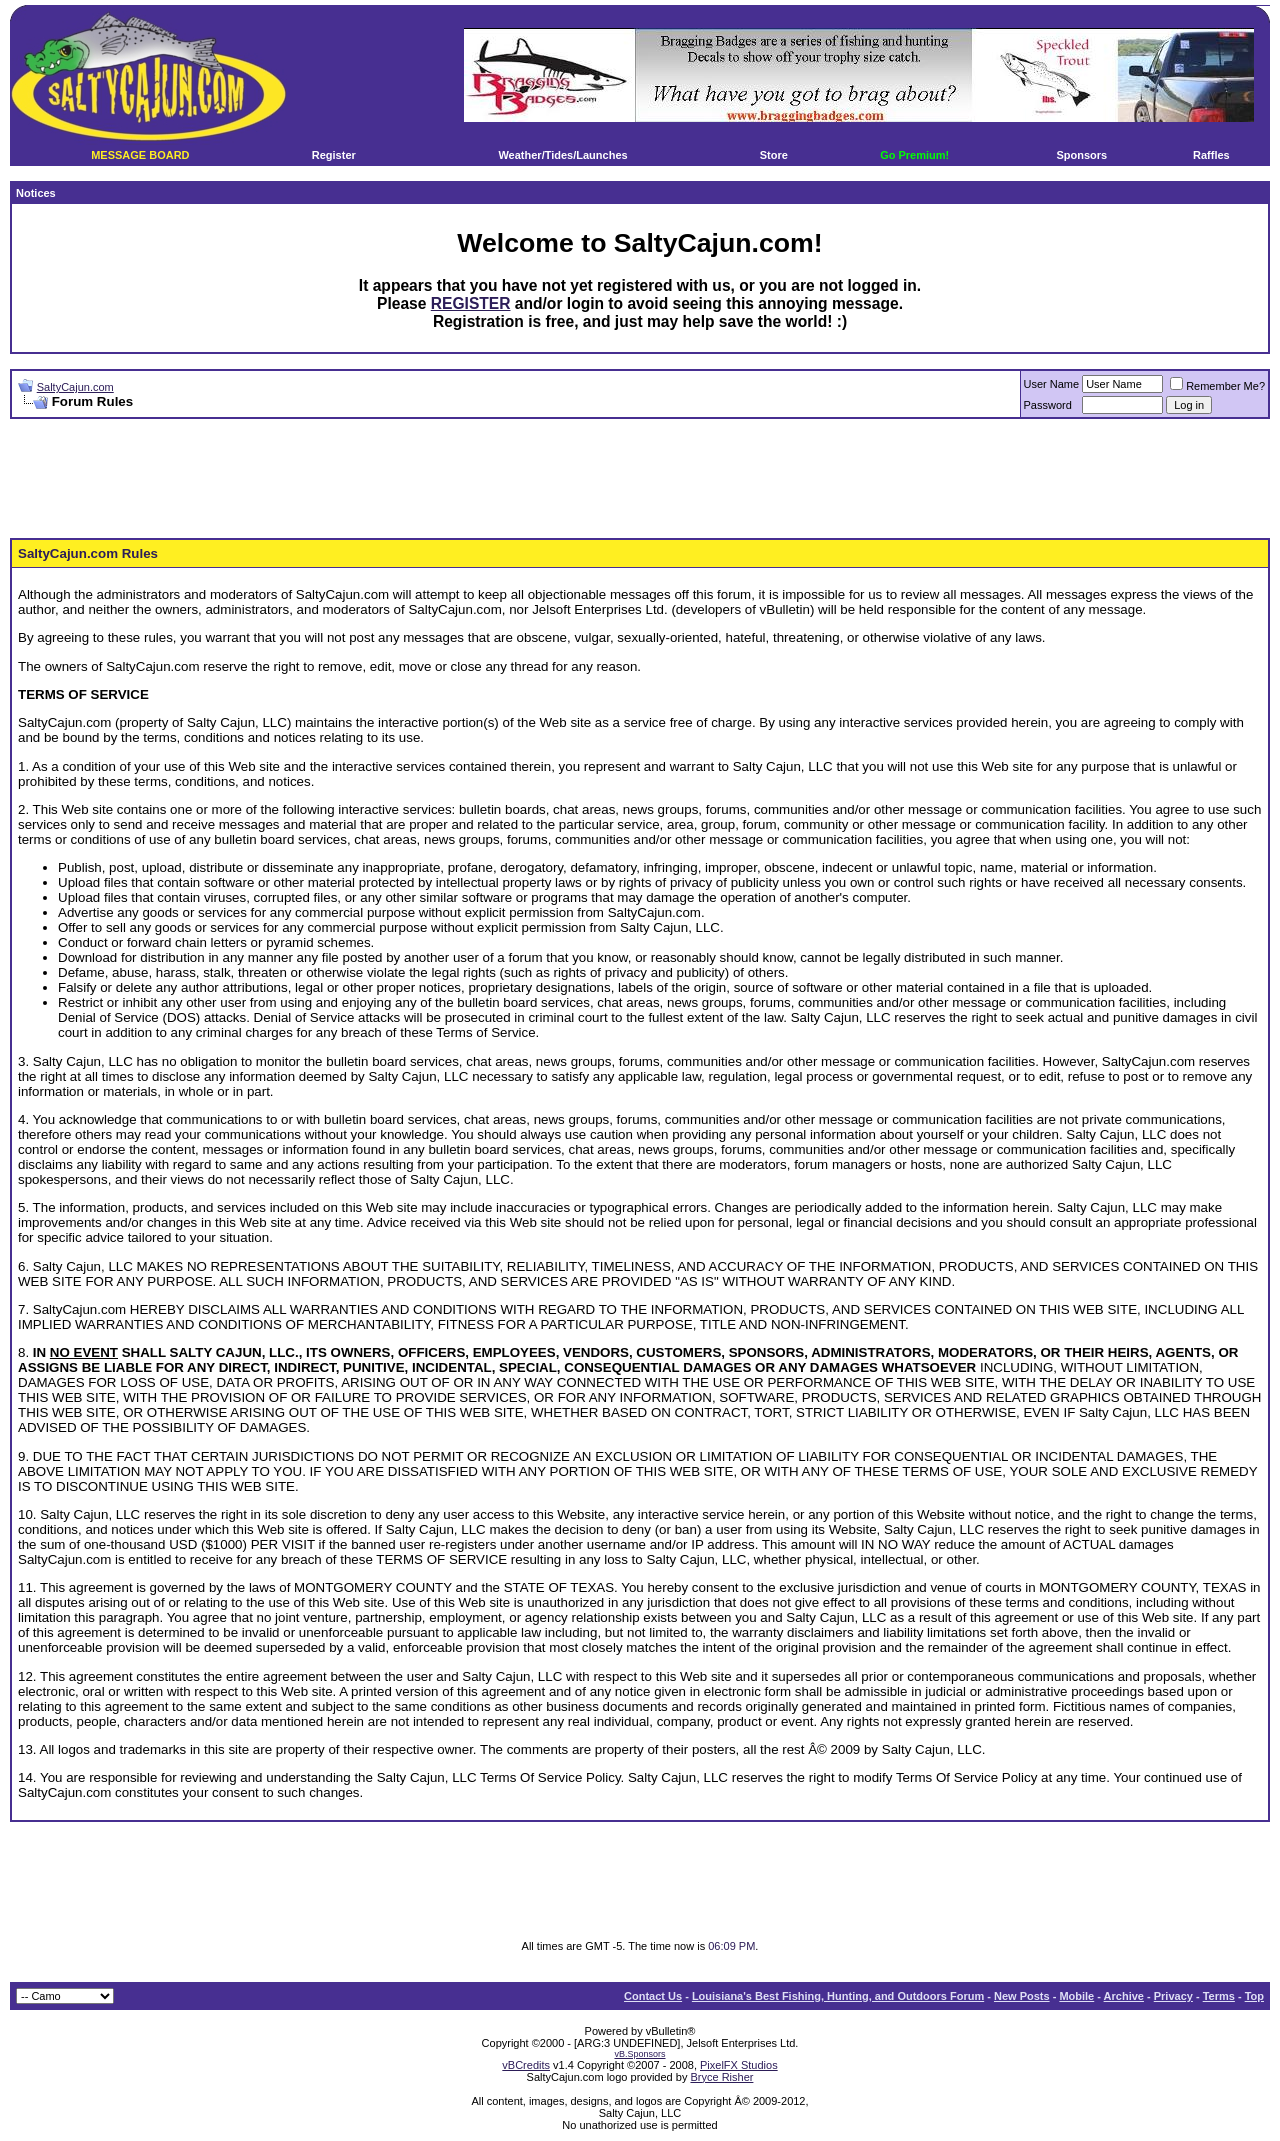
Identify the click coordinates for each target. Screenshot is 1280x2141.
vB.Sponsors (639, 2054)
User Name (1052, 384)
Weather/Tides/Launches (562, 155)
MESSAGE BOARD (140, 155)
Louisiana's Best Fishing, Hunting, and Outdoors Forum (838, 1996)
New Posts (1022, 1996)
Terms (1219, 1996)
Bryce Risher (721, 2077)
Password (1048, 405)
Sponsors (1081, 155)
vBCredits (526, 2065)
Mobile (1076, 1996)
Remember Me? (1217, 386)
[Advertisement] (640, 479)
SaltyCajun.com (75, 387)
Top (1254, 1996)
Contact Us (653, 1996)
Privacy (1173, 1996)
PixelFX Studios (739, 2065)
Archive (1124, 1996)
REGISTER (471, 303)
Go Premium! (914, 155)
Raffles (1211, 155)
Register (334, 155)
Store (774, 155)
